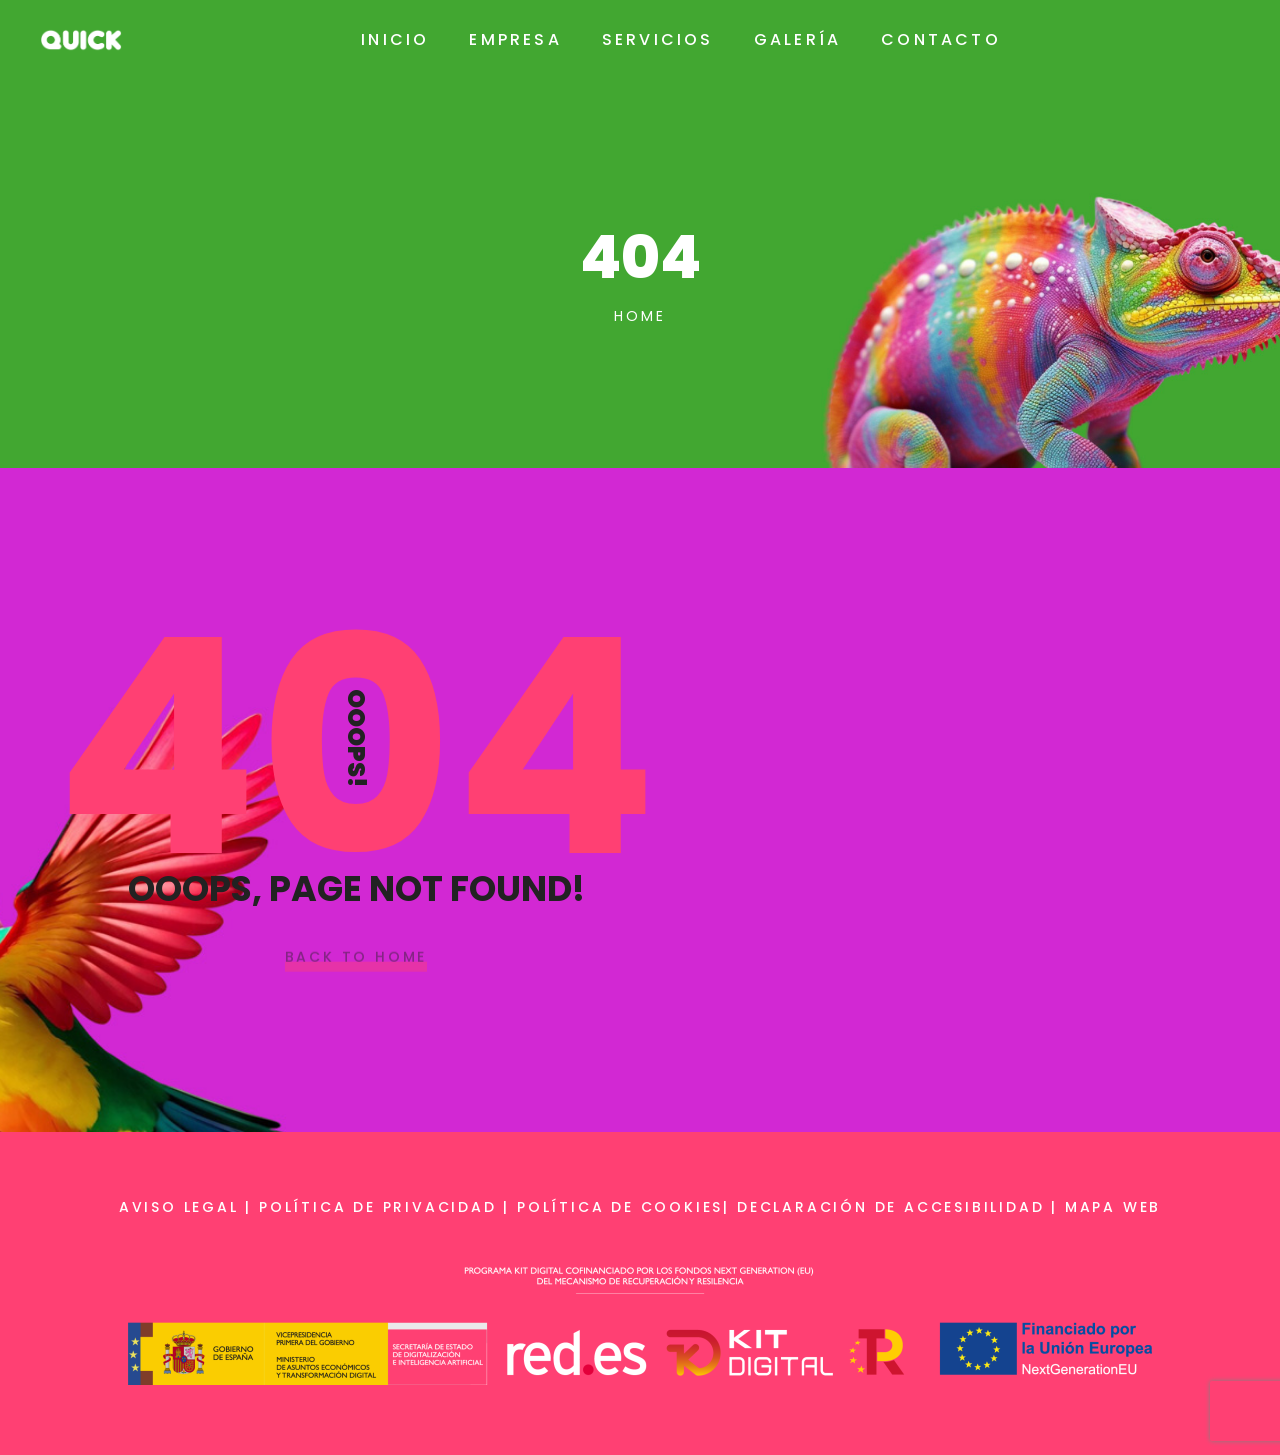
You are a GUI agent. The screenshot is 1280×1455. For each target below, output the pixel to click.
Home (639, 316)
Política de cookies (620, 1207)
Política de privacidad (378, 1207)
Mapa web (1113, 1207)
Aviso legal (179, 1207)
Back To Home (356, 958)
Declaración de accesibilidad (890, 1207)
